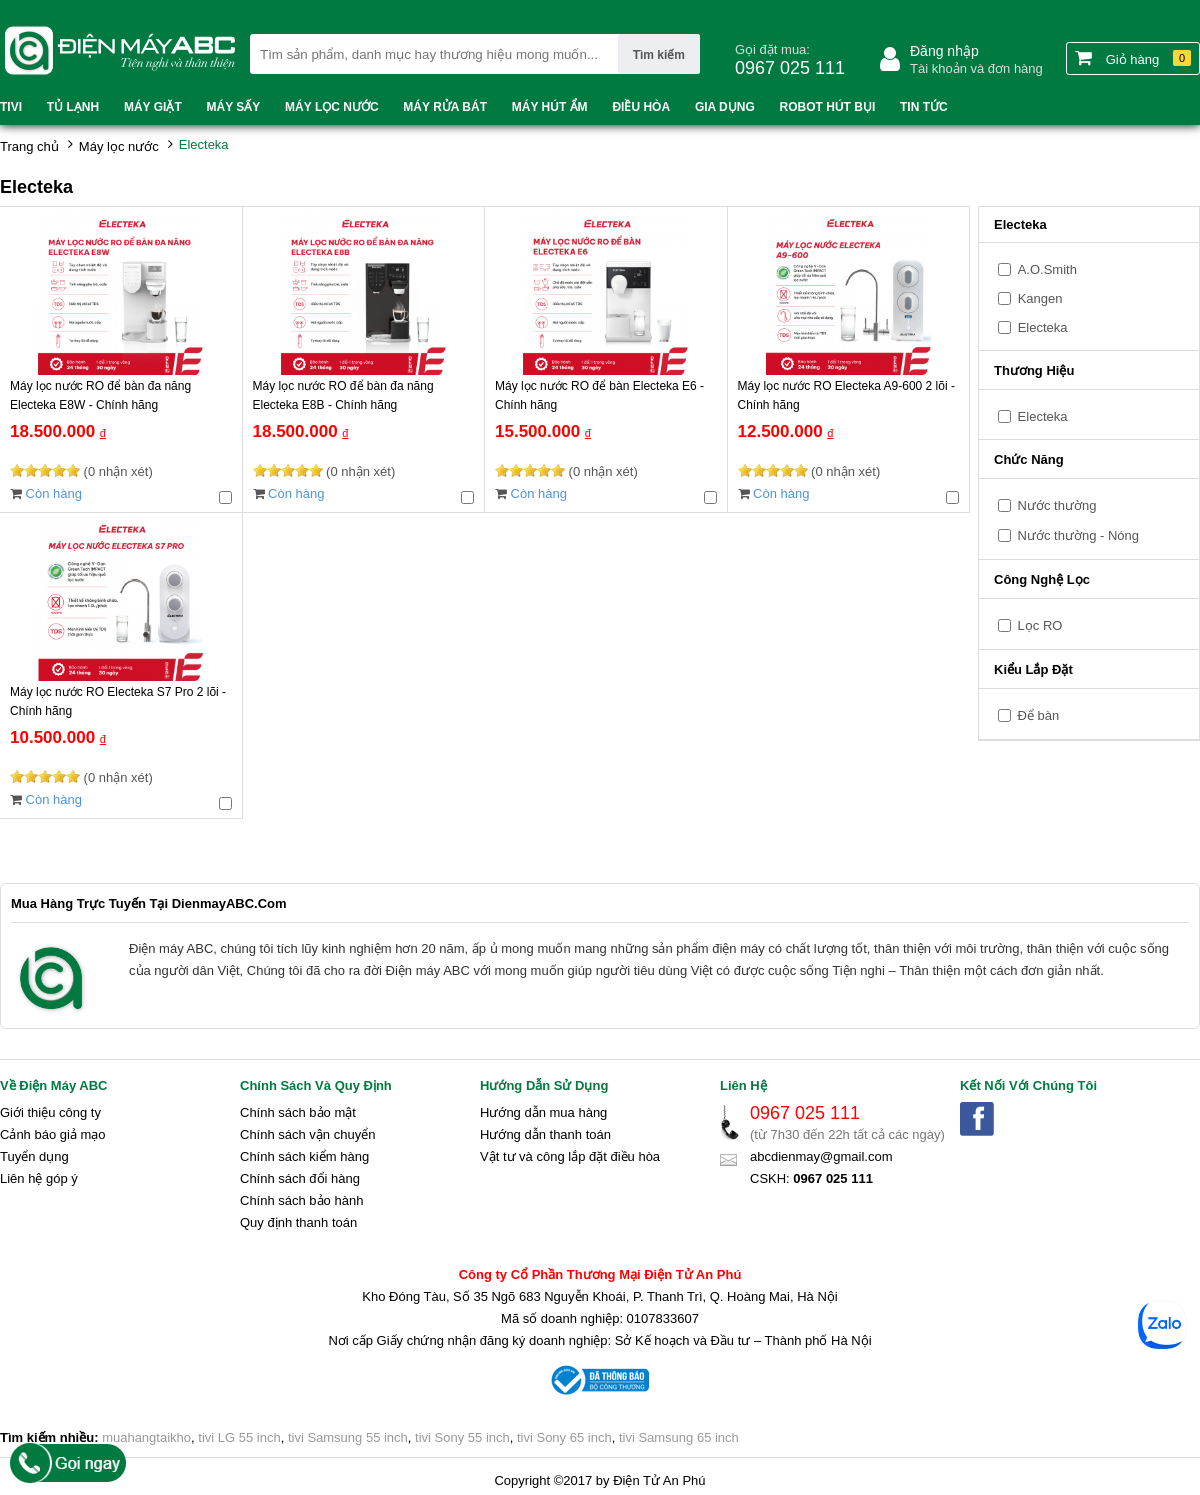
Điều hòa (641, 107)
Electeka (1043, 327)
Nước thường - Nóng (1068, 535)
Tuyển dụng (34, 1156)
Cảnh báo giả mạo (53, 1134)
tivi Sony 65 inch (564, 1437)
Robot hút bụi (828, 107)
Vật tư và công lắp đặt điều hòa (570, 1156)
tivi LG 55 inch (239, 1437)
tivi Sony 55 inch (462, 1437)
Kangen (1040, 298)
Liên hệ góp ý (39, 1178)
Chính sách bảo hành (301, 1200)
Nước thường (1047, 505)
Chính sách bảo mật (298, 1112)
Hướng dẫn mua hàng (543, 1112)
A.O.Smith (1047, 269)
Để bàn (1028, 715)
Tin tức (924, 107)
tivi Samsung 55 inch (348, 1437)
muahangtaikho (146, 1437)
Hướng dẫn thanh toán (545, 1134)
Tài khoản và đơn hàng (976, 68)
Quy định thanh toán (298, 1222)
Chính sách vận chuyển (307, 1134)
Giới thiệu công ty (50, 1112)
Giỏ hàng (1133, 58)
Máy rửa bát (445, 107)
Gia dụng (725, 107)
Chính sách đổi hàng (300, 1178)
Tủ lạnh (73, 107)
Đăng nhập (944, 51)
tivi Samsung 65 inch (679, 1437)
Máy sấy (234, 107)
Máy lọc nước (331, 107)
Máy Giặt (153, 107)
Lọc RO (1030, 625)
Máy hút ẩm (550, 107)
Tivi (11, 107)
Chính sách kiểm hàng (304, 1156)
